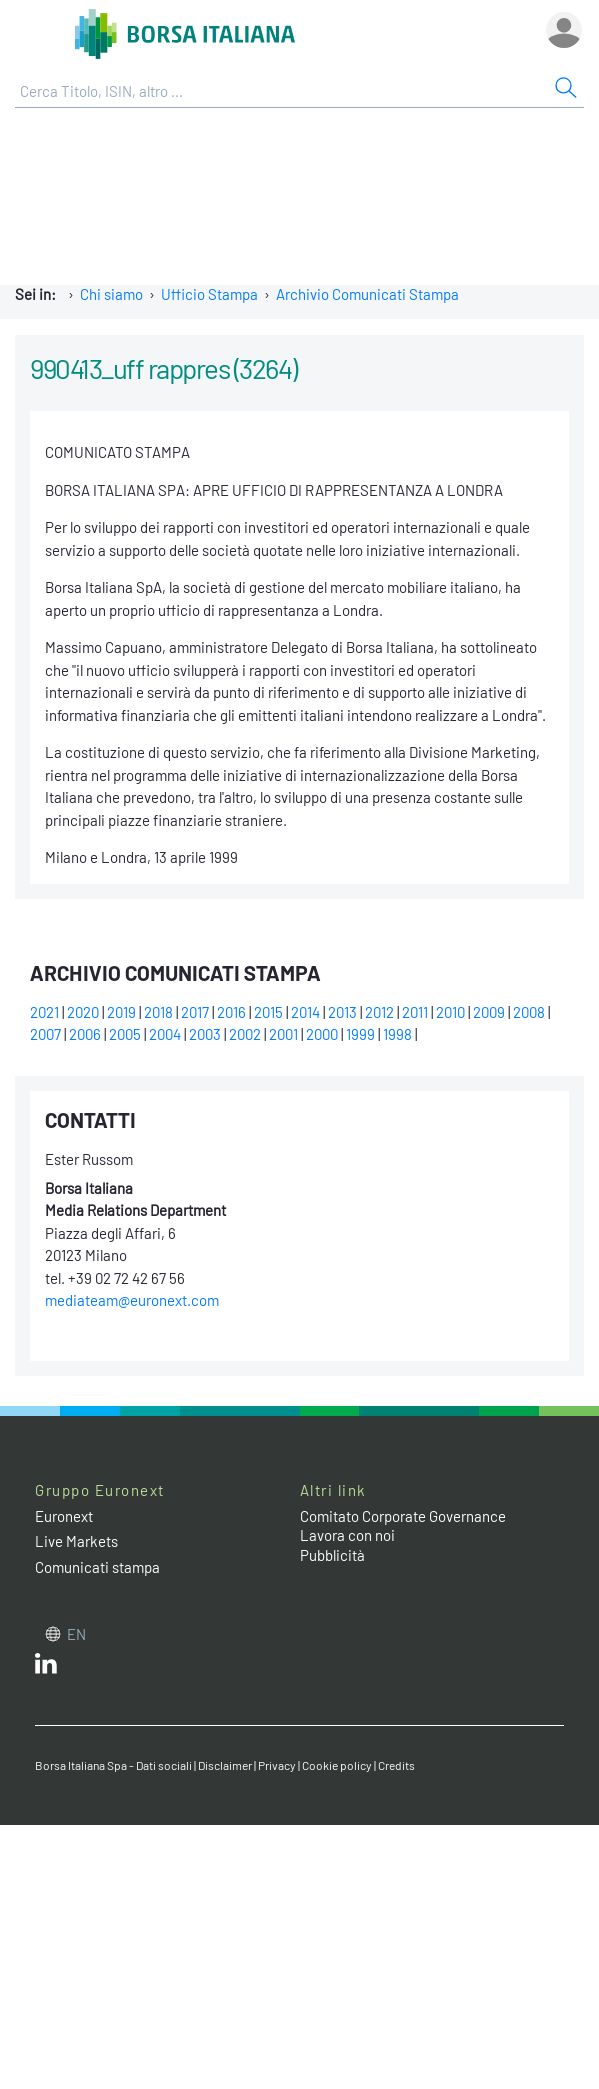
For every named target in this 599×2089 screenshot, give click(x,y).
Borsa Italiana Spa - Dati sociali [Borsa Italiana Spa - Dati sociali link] (113, 1765)
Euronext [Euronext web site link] (64, 1516)
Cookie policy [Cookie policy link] (337, 1765)
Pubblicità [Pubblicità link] (332, 1555)
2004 (165, 1034)
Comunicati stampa (97, 1567)
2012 (379, 1012)
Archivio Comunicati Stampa (367, 294)
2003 (205, 1034)
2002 (245, 1034)
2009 (489, 1012)
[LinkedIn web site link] (46, 1668)
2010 (450, 1012)
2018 (158, 1012)
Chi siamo (111, 294)
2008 (529, 1012)
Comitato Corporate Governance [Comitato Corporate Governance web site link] (403, 1516)
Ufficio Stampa (209, 294)
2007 (45, 1034)
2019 (121, 1012)
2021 (44, 1012)
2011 (415, 1012)
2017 (195, 1012)
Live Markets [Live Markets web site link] (76, 1541)
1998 (397, 1034)
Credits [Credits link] (396, 1765)
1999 (360, 1034)
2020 (83, 1012)
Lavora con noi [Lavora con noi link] (347, 1535)
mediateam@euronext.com (132, 1300)
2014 (305, 1012)
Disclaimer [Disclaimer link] (225, 1765)
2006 (85, 1034)
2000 (322, 1034)
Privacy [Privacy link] (277, 1765)
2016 (231, 1012)
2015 (268, 1012)
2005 (125, 1034)
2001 (283, 1034)
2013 (342, 1012)
